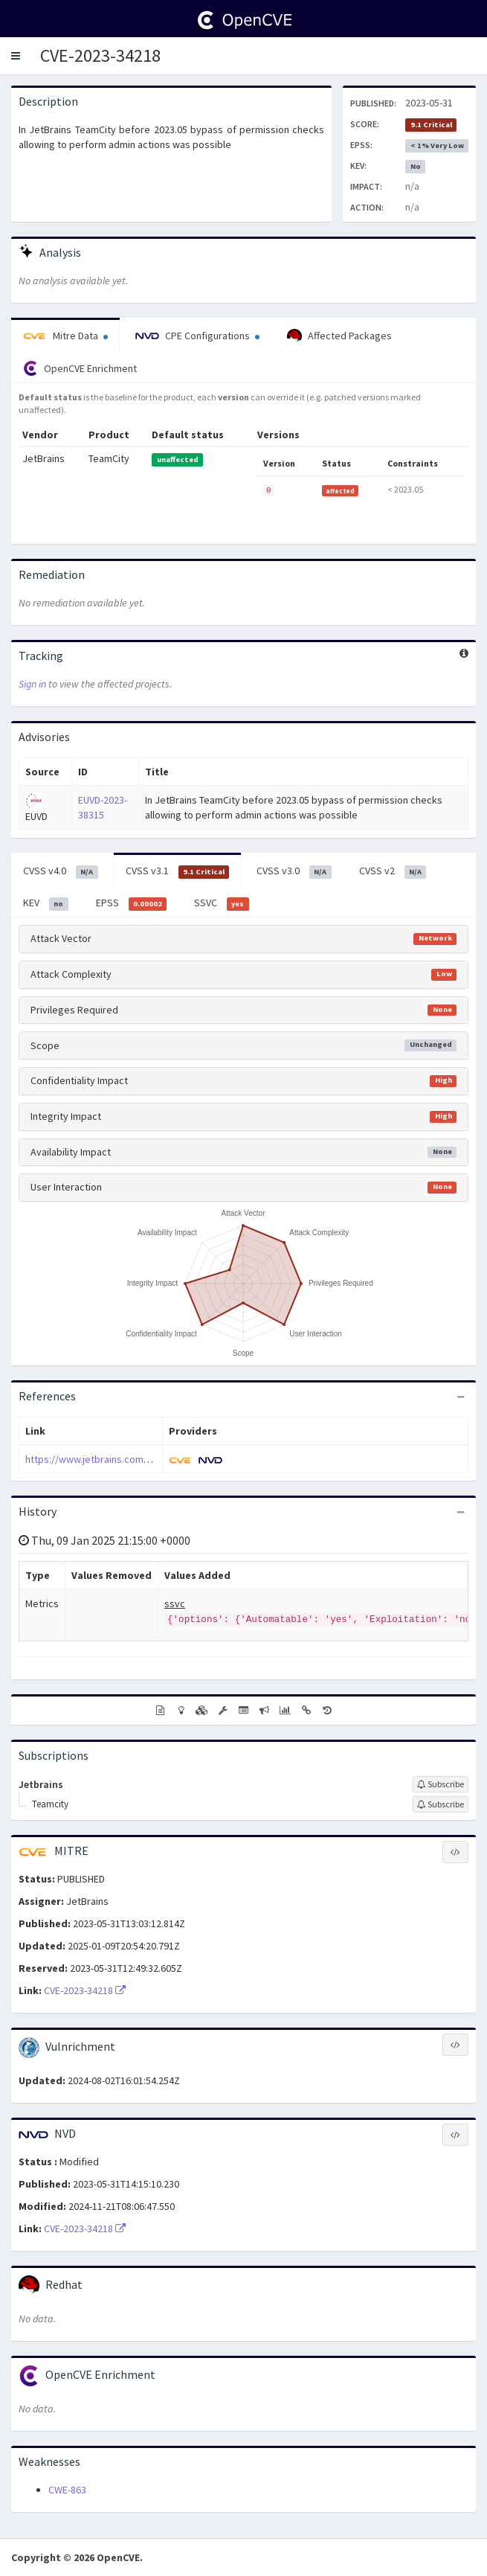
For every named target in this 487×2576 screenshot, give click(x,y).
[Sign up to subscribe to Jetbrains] (440, 1784)
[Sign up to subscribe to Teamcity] (440, 1804)
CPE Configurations (197, 335)
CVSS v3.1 (178, 871)
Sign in (32, 684)
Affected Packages (339, 336)
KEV (45, 903)
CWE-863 (67, 2489)
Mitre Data (65, 335)
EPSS (131, 903)
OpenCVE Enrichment (80, 368)
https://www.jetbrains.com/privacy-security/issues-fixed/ (153, 1459)
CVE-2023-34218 (100, 55)
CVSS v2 (393, 871)
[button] (15, 55)
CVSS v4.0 (60, 871)
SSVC (221, 903)
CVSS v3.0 (294, 871)
